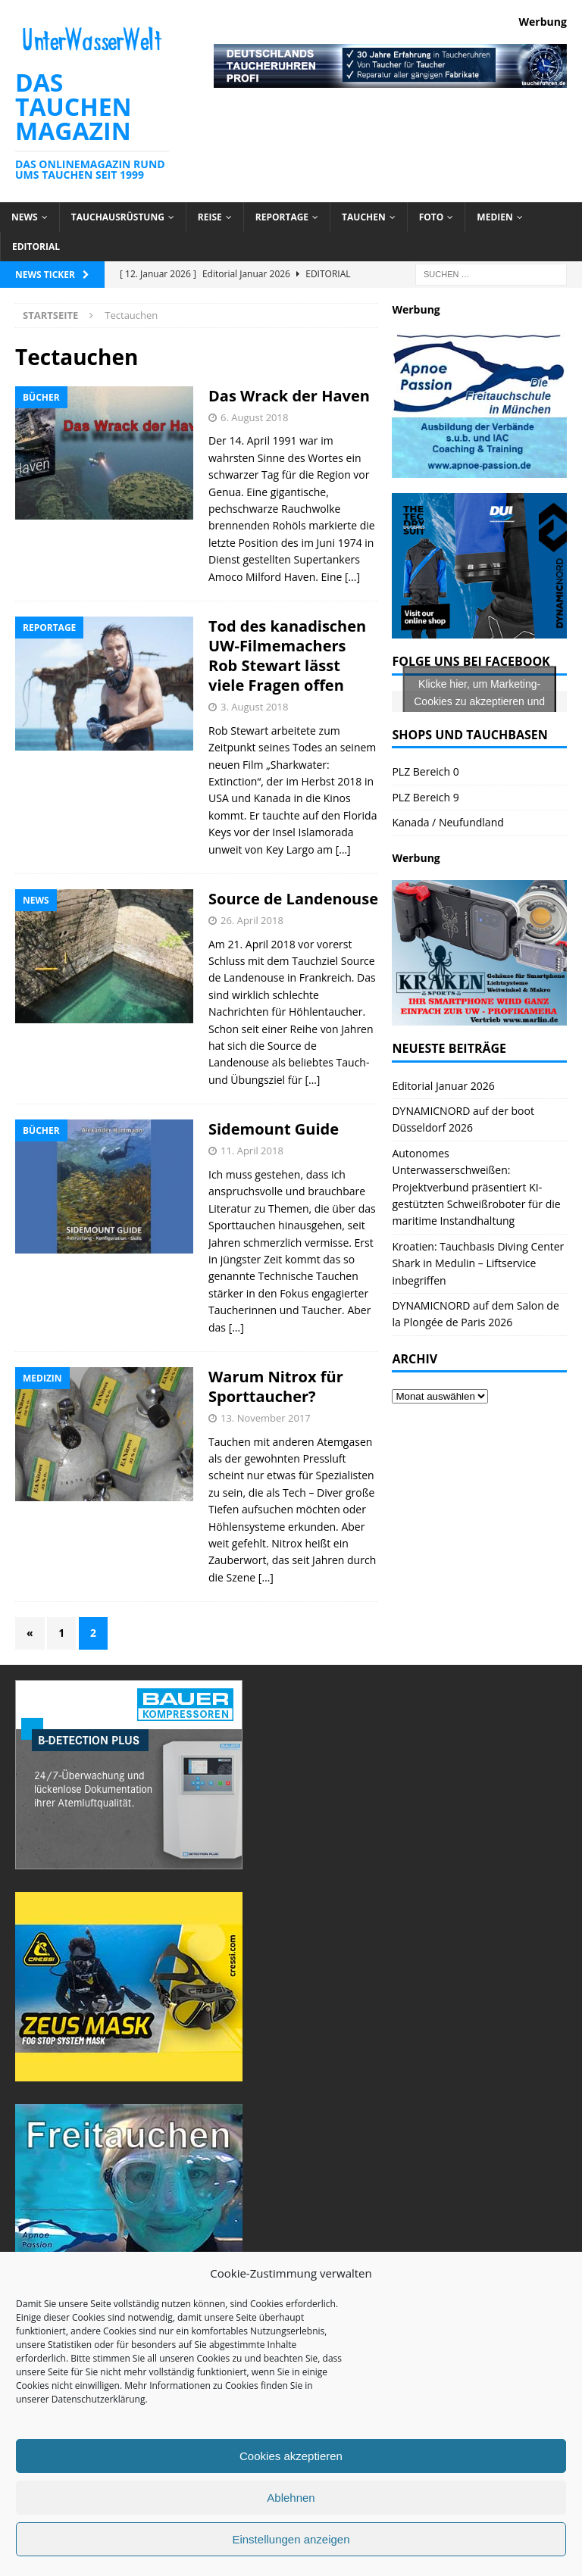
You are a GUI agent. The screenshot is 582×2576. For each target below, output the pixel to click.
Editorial (36, 246)
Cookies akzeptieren (291, 2456)
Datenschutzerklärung (99, 2399)
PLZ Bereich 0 (425, 771)
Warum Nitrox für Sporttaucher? (275, 1386)
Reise (210, 217)
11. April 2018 (252, 1150)
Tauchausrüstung (117, 217)
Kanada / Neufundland (447, 822)
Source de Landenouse (293, 898)
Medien (494, 217)
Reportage (281, 217)
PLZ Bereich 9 (425, 797)
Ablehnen (290, 2497)
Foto (431, 217)
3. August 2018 (254, 706)
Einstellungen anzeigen (290, 2539)
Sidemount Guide (273, 1129)
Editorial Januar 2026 (443, 1086)
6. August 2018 (254, 417)
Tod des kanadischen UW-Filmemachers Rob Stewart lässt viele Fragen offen (287, 655)
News (24, 217)
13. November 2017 (266, 1418)
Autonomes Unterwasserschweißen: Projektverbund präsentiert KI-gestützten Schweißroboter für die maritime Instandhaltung (476, 1187)
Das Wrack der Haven (289, 396)
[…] (352, 577)
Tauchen (364, 217)
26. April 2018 (252, 920)
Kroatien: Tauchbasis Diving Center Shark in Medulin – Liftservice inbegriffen (478, 1263)
